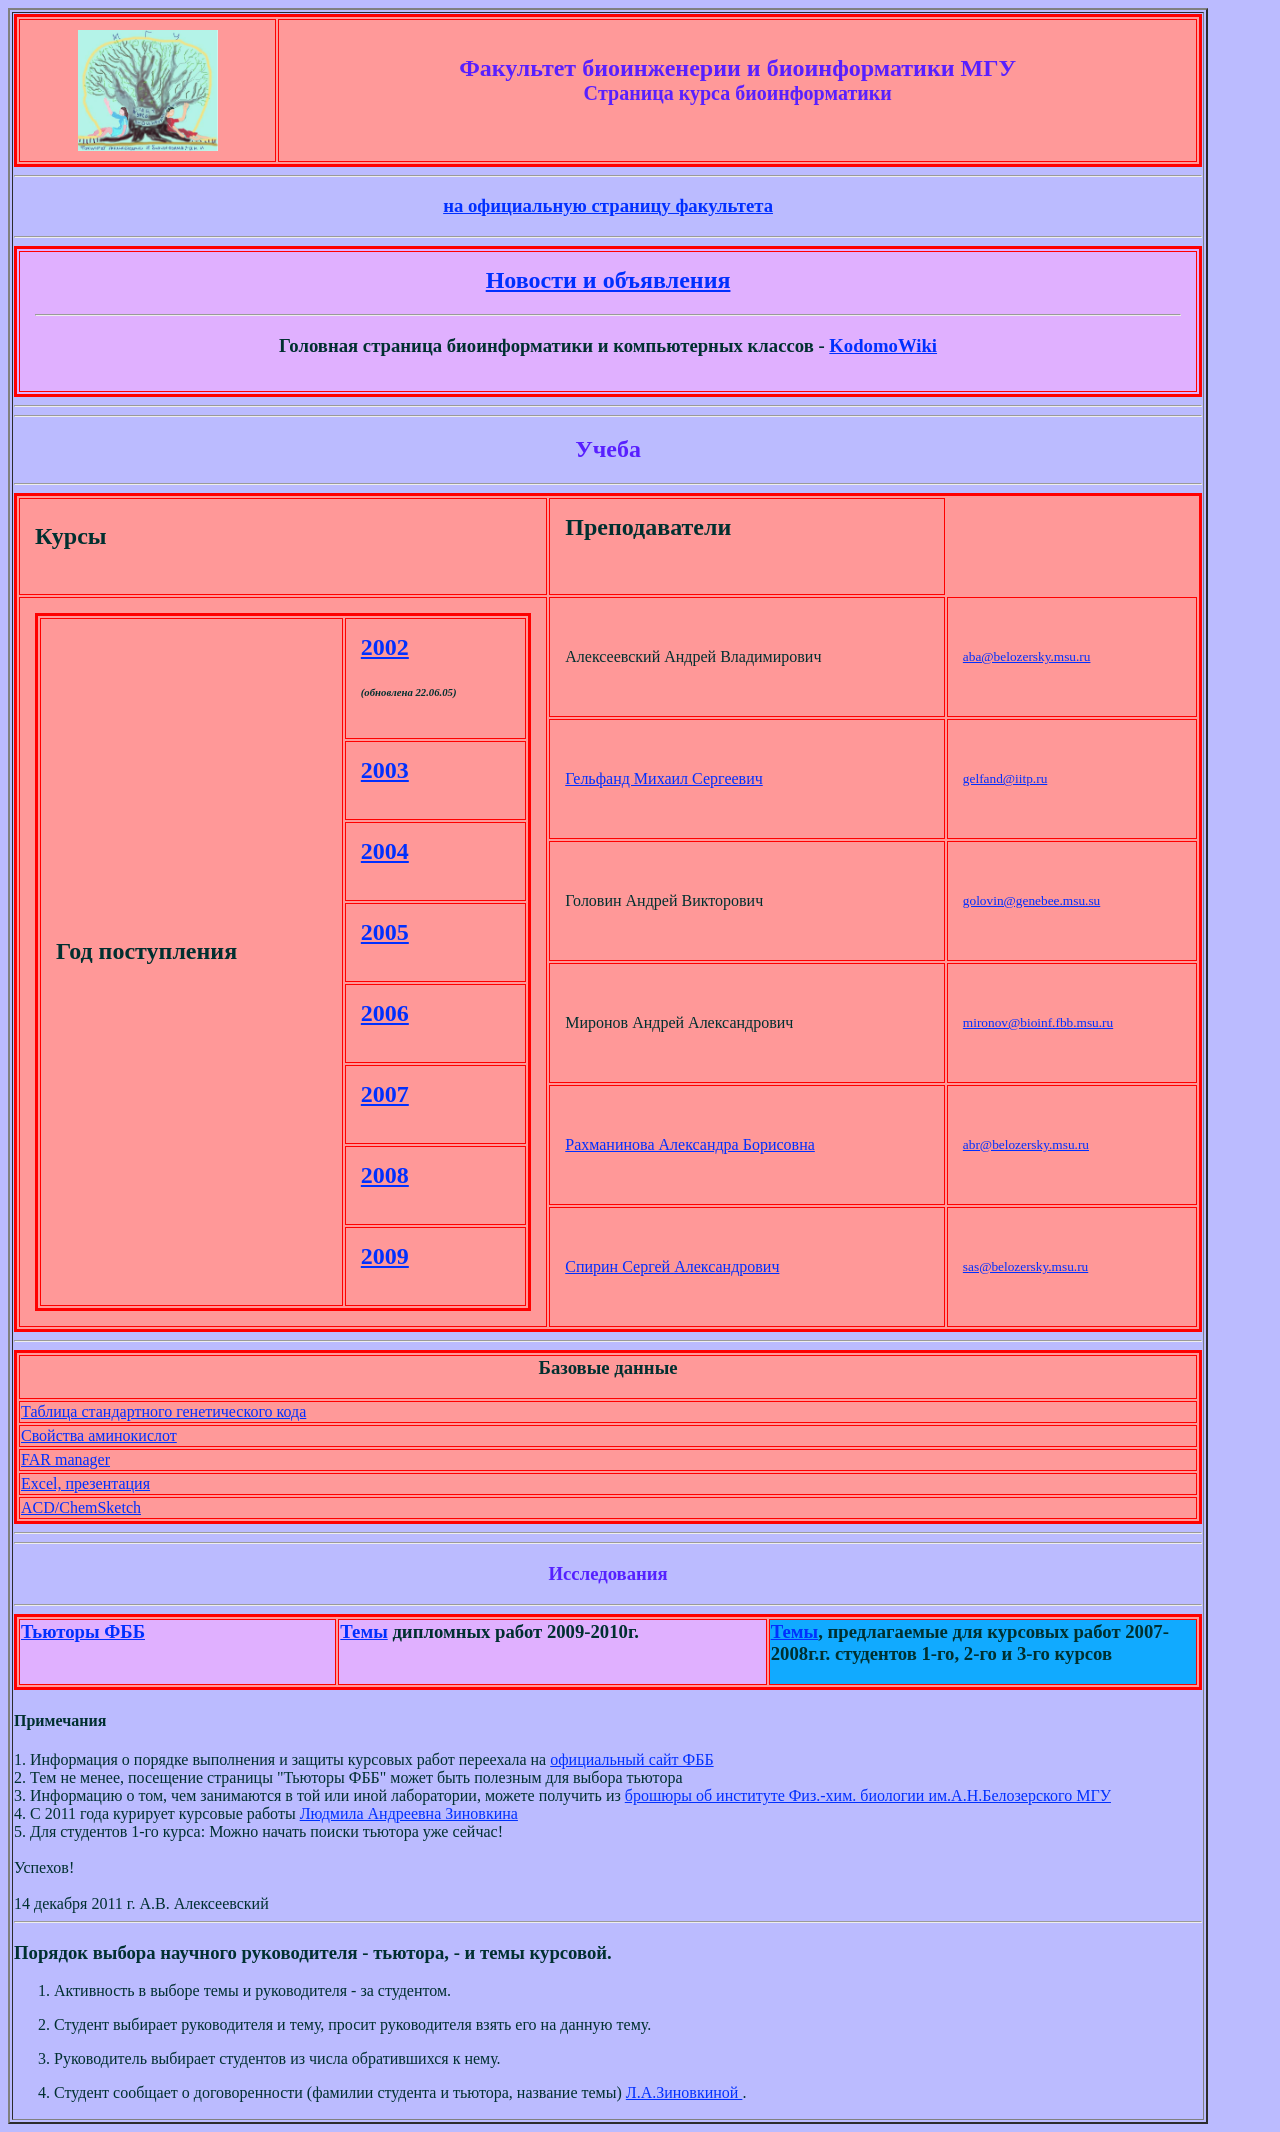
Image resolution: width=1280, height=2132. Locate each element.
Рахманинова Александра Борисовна (690, 1144)
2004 (385, 851)
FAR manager (65, 1459)
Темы (363, 1631)
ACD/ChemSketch (81, 1507)
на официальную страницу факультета (608, 205)
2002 (385, 647)
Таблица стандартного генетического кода (163, 1411)
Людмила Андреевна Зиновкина (409, 1813)
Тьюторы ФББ (83, 1631)
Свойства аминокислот (99, 1435)
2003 (385, 770)
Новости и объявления (608, 280)
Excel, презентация (85, 1483)
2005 (385, 932)
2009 (385, 1256)
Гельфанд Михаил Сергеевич (664, 778)
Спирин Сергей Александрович (672, 1266)
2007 (385, 1094)
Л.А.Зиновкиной (684, 2092)
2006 (385, 1013)
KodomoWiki (883, 345)
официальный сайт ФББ (631, 1759)
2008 (385, 1175)
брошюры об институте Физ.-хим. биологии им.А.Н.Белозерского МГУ (868, 1795)
